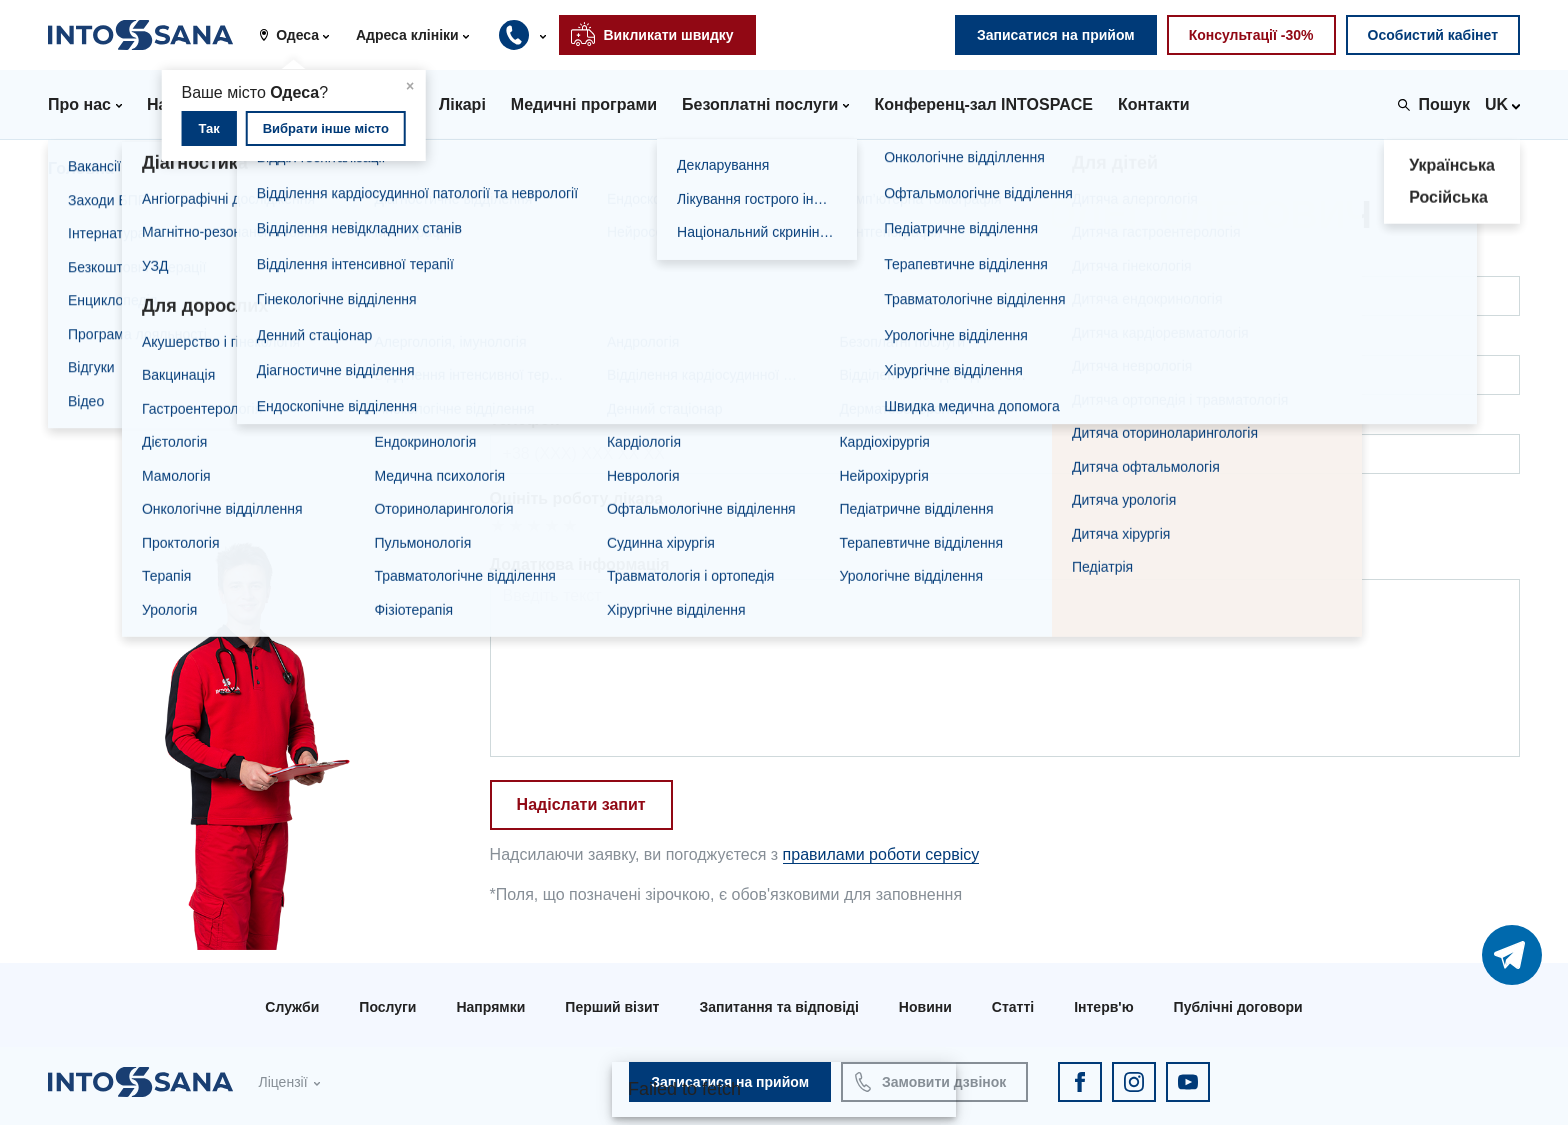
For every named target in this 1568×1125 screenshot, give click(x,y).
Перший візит (612, 1007)
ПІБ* (507, 261)
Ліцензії (282, 1082)
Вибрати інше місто (326, 128)
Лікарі (167, 168)
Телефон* (528, 419)
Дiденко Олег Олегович (313, 168)
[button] (301, 35)
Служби (292, 1007)
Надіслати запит (581, 804)
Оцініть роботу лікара (577, 498)
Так (208, 128)
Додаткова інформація (580, 564)
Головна (81, 168)
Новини (925, 1007)
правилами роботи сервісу (881, 854)
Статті (1013, 1007)
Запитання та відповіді (778, 1007)
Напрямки (490, 1007)
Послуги (387, 1007)
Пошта (515, 340)
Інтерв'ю (1103, 1007)
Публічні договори (1238, 1007)
